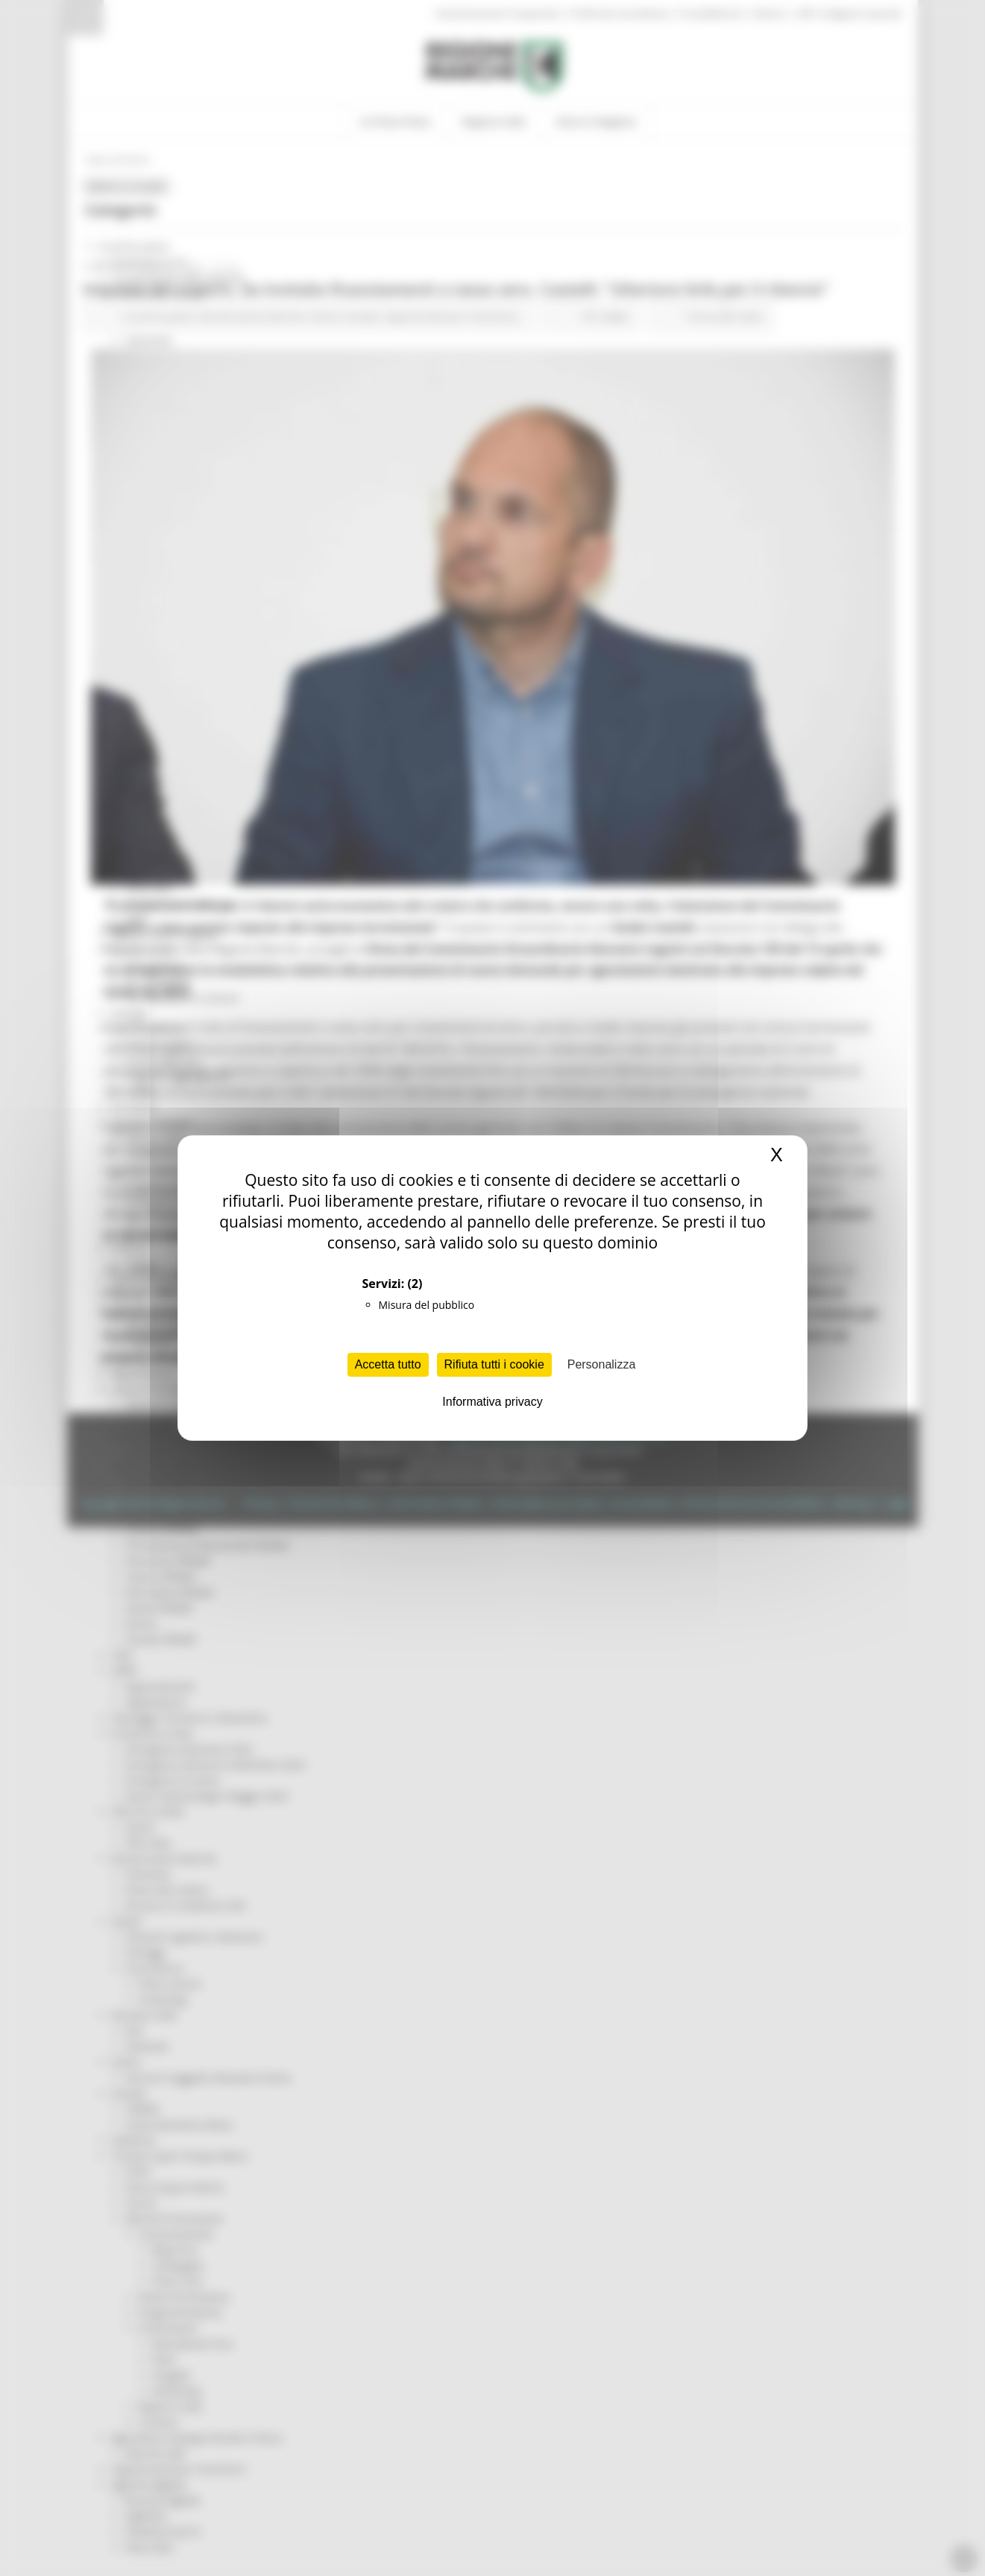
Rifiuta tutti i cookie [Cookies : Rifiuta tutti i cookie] (494, 1364)
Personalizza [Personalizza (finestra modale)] (601, 1364)
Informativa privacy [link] (492, 1401)
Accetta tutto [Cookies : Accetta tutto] (388, 1364)
